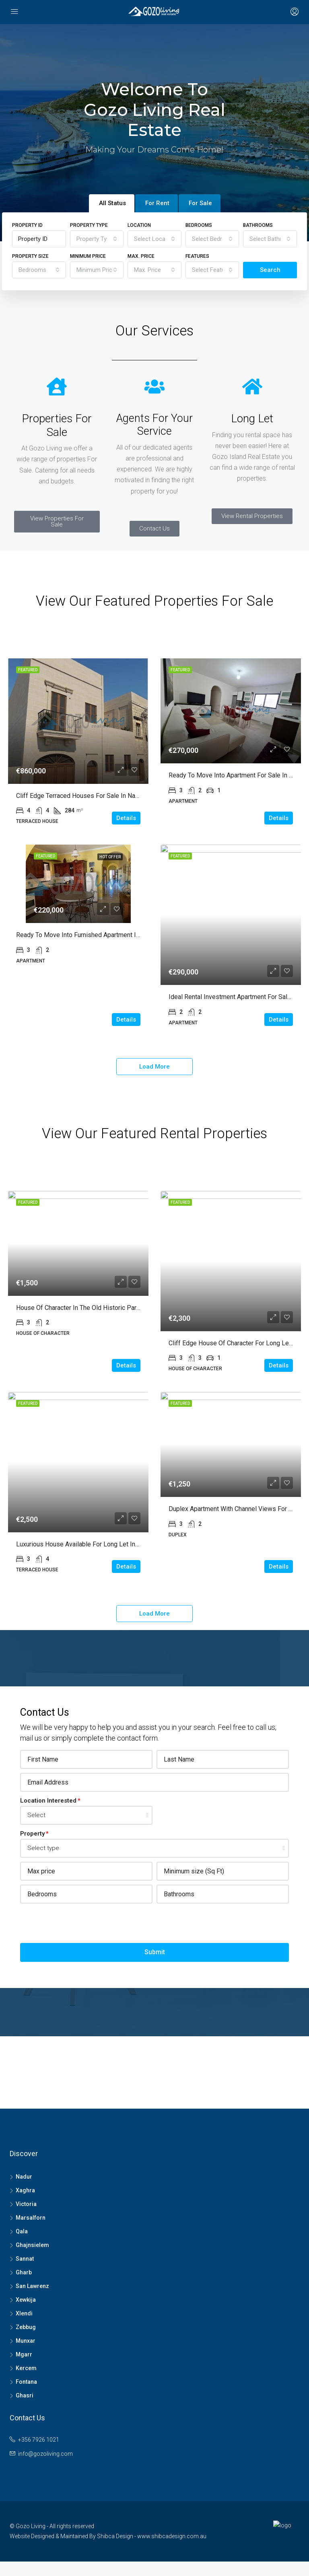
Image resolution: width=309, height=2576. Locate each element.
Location (139, 225)
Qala (22, 2231)
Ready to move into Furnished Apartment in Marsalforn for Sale (106, 935)
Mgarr (24, 2354)
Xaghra (25, 2190)
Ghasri (24, 2395)
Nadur (24, 2176)
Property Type (89, 225)
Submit (154, 1952)
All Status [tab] (112, 203)
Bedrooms (198, 225)
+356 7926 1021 (38, 2439)
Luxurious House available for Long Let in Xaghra (86, 1544)
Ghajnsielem (32, 2245)
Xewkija (26, 2299)
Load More (154, 1066)
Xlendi (24, 2313)
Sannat (25, 2258)
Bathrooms (258, 225)
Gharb (24, 2272)
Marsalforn (30, 2217)
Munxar (25, 2341)
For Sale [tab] (200, 203)
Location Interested (48, 1800)
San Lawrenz (32, 2286)
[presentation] (81, 1923)
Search (270, 269)
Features (197, 256)
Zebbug (26, 2327)
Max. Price (141, 256)
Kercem (26, 2368)
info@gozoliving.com (45, 2454)
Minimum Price (88, 256)
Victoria (26, 2204)
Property (32, 1833)
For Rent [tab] (157, 203)
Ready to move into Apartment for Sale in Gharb (237, 775)
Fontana (26, 2382)
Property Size (30, 256)
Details (126, 818)
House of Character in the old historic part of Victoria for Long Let (111, 1308)
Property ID (27, 225)
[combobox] (97, 238)
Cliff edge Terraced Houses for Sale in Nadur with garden (97, 796)
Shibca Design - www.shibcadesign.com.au (151, 2536)
